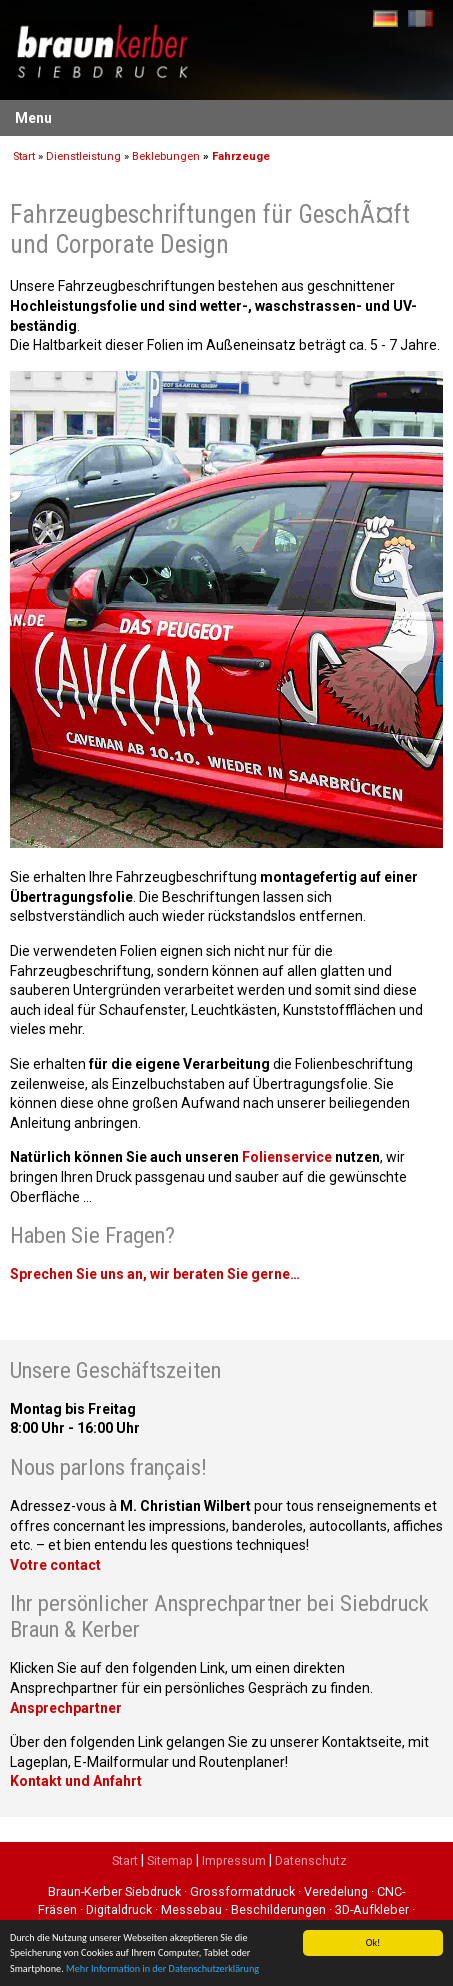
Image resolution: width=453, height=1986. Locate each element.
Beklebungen (166, 156)
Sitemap (170, 1860)
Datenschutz (311, 1860)
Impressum (234, 1860)
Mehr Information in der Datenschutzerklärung (162, 1969)
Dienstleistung (83, 156)
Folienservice (287, 1157)
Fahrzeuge (241, 156)
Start (24, 156)
